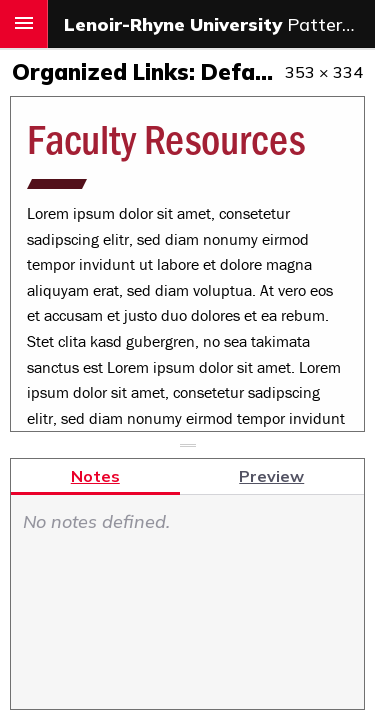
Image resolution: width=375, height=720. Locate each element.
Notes (95, 476)
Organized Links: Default (159, 72)
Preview (271, 476)
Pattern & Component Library (219, 24)
